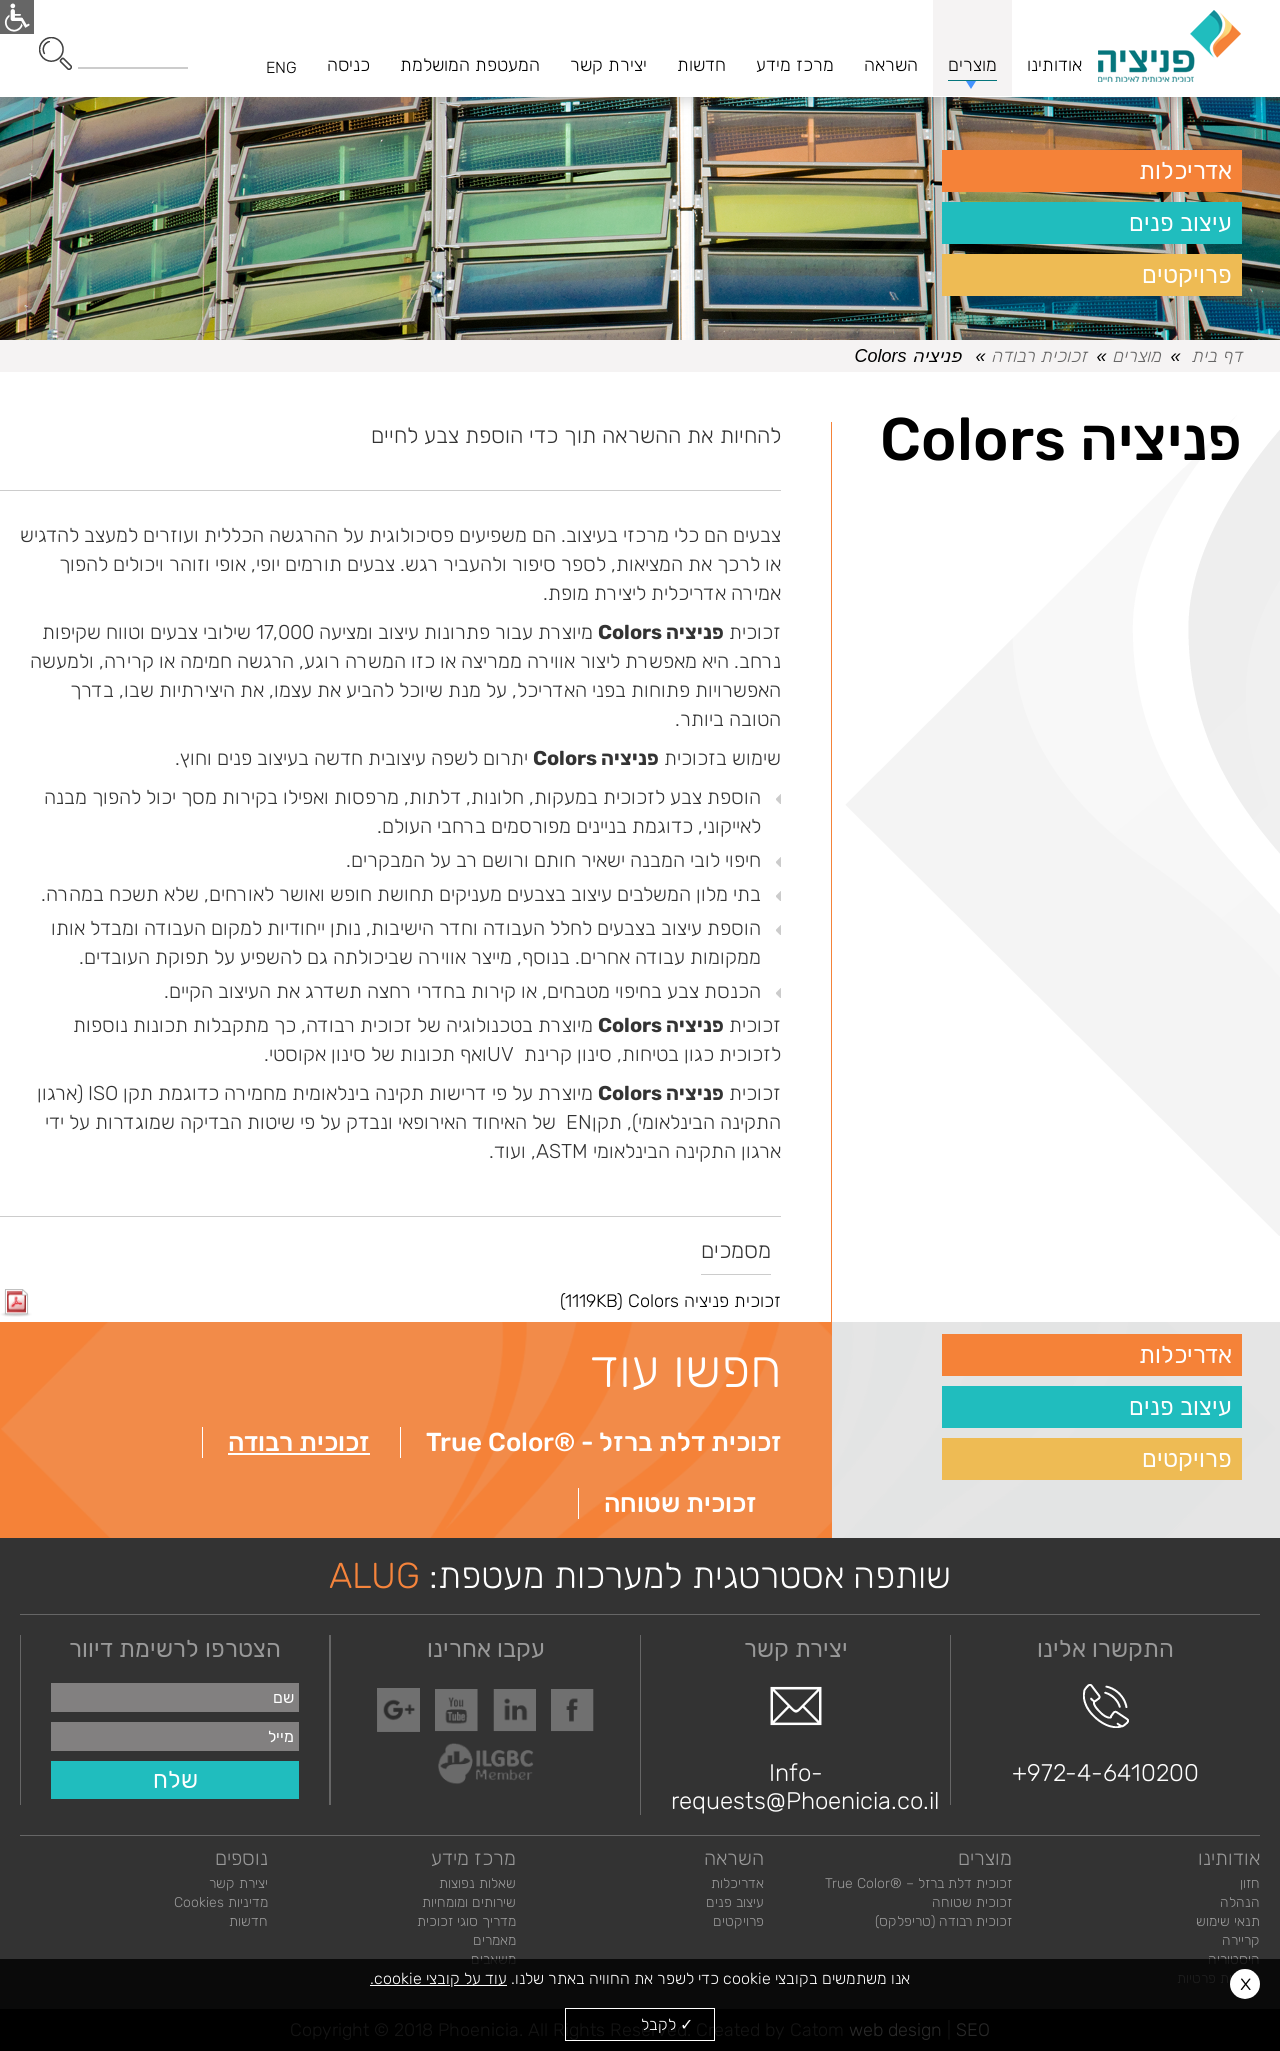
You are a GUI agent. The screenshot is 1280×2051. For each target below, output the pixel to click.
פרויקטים (1187, 275)
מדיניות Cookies (221, 1902)
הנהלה (1240, 1902)
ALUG (374, 1575)
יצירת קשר (238, 1883)
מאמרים (494, 1940)
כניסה (348, 65)
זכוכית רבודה (1039, 356)
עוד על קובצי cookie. (438, 1978)
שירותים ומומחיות (469, 1902)
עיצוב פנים (1180, 223)
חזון (1250, 1883)
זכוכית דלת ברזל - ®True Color (604, 1442)
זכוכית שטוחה (680, 1503)
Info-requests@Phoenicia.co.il (795, 1749)
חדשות (248, 1921)
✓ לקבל (667, 2024)
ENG (281, 67)
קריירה (1241, 1940)
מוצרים (1136, 356)
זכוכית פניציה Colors (390, 1301)
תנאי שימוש (1228, 1921)
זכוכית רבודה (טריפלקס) (943, 1921)
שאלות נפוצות (477, 1883)
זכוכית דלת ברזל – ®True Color (918, 1883)
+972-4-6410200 (1105, 1735)
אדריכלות (1185, 171)
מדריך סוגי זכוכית (466, 1921)
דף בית (1216, 356)
